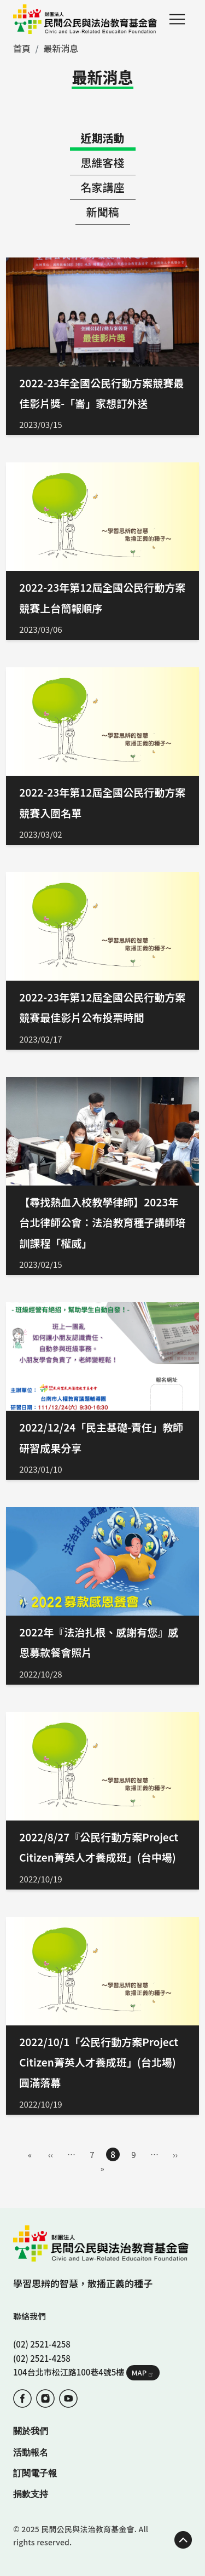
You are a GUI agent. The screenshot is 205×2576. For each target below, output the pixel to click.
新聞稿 (102, 212)
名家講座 (103, 187)
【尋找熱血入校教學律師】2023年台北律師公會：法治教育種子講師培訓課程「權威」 (102, 1222)
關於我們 (30, 2431)
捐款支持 (30, 2494)
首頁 (22, 48)
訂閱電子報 (35, 2473)
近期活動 (103, 138)
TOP (183, 2540)
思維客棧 (103, 162)
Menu (177, 19)
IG (45, 2398)
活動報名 (30, 2452)
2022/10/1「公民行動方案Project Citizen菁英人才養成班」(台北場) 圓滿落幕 (98, 2062)
